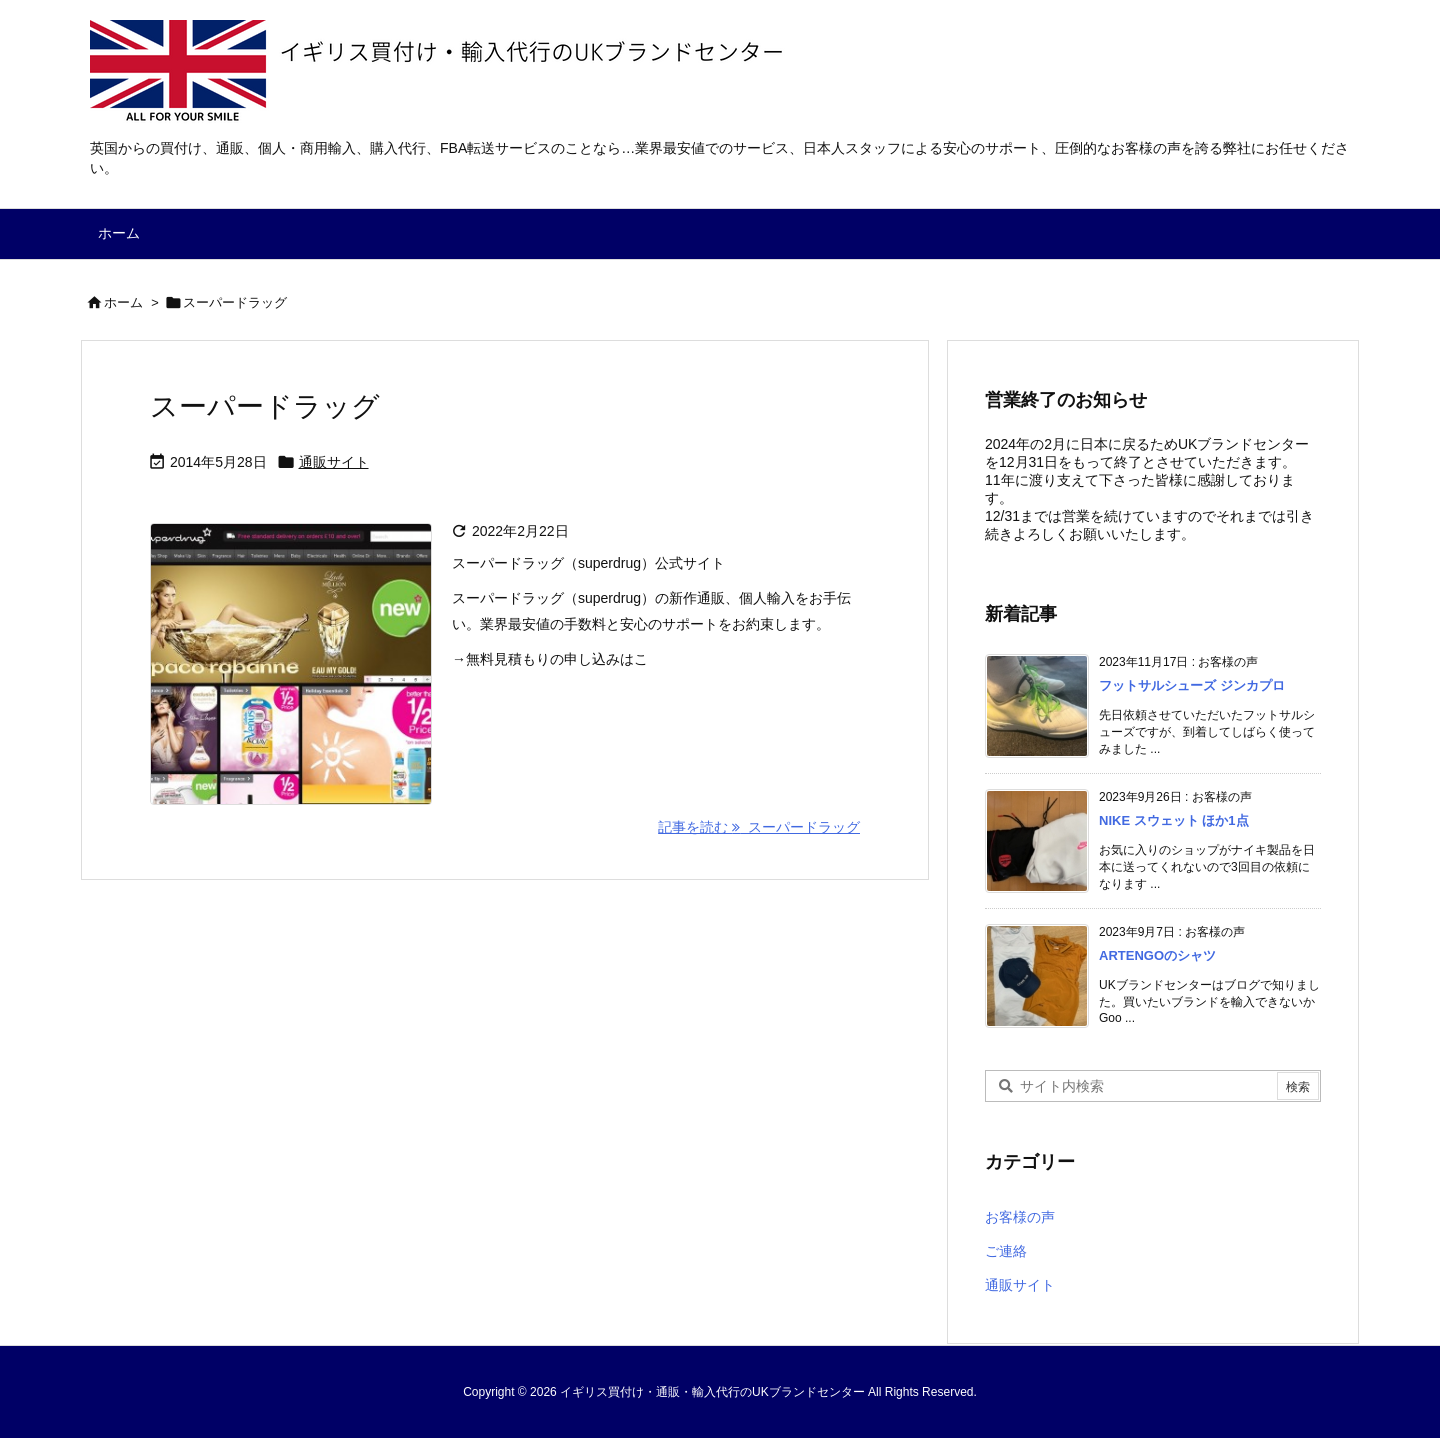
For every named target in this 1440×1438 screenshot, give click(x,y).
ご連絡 (1006, 1251)
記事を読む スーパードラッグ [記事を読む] (759, 827)
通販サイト (334, 462)
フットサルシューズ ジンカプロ (1192, 685)
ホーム (123, 302)
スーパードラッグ (265, 406)
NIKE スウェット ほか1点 (1174, 820)
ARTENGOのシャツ (1157, 955)
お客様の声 (1020, 1217)
